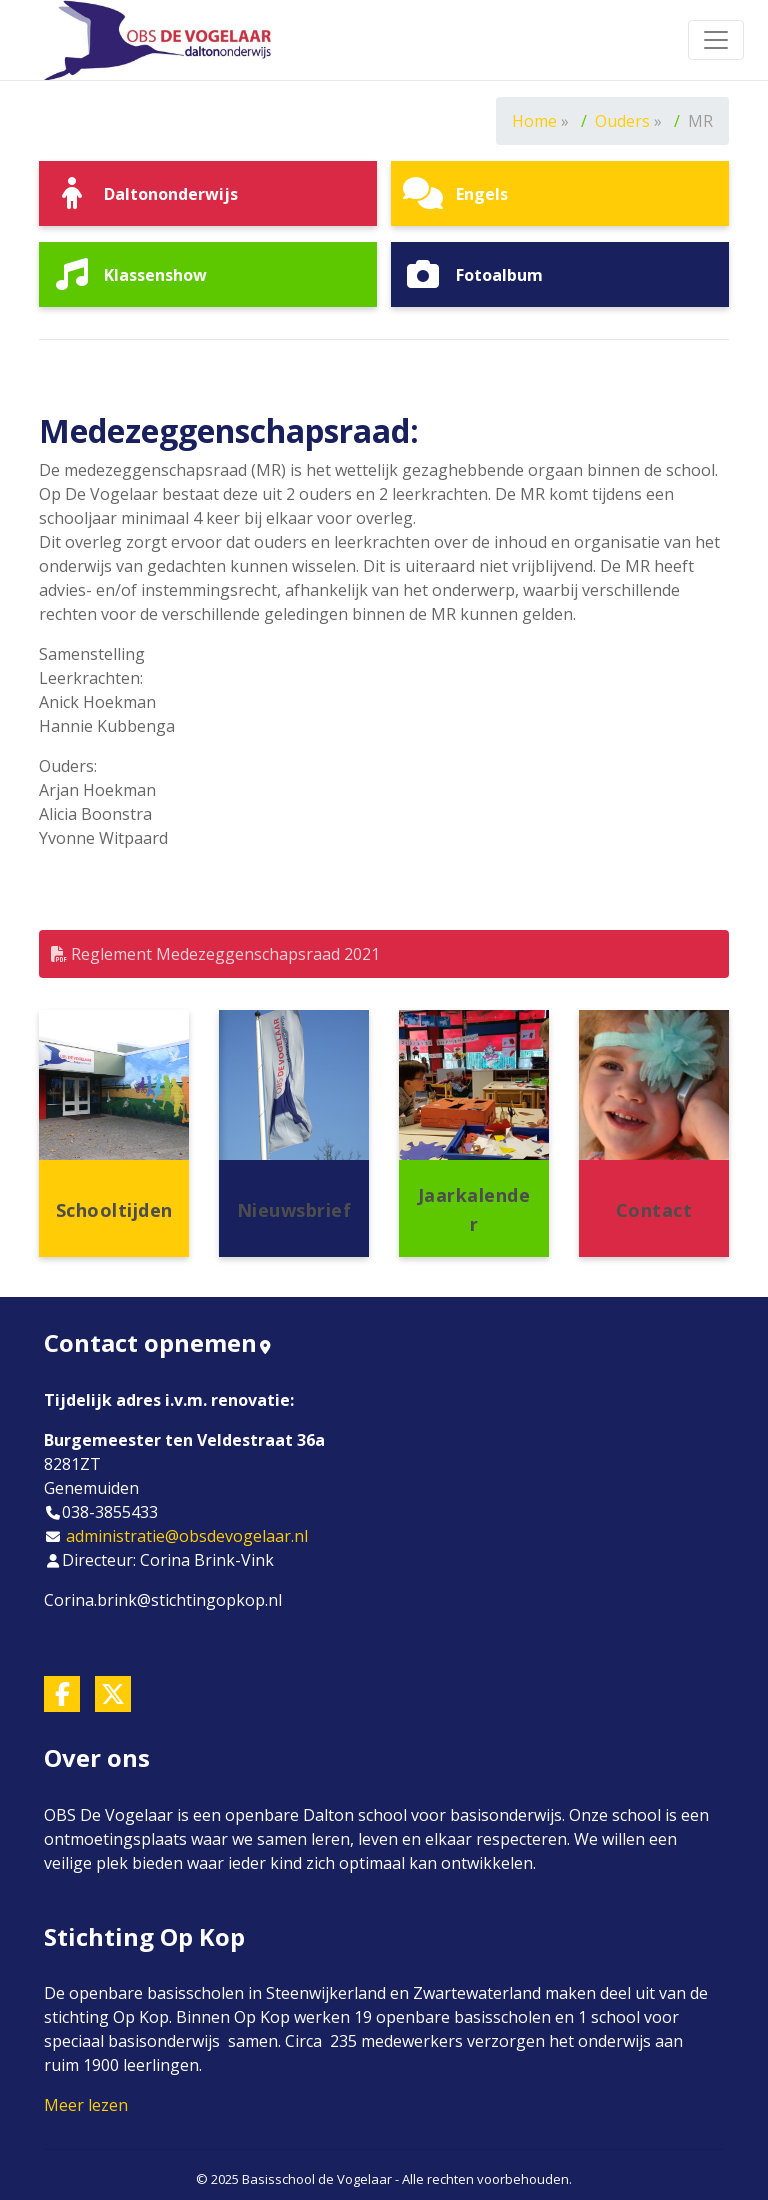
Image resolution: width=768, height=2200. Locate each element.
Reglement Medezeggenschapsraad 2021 (215, 954)
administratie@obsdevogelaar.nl (187, 1536)
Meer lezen (86, 2105)
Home (534, 121)
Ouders (622, 121)
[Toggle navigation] (716, 40)
